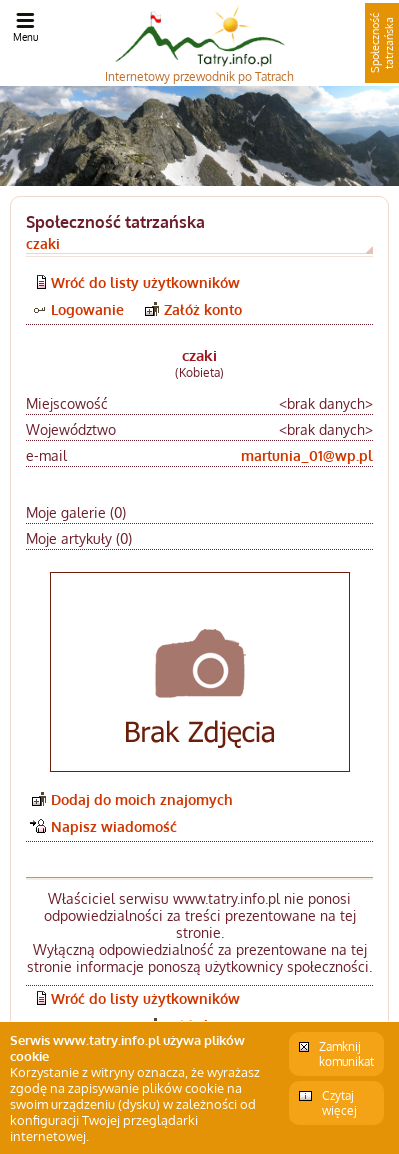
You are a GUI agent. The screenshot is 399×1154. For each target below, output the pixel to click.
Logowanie (87, 309)
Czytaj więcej (339, 1103)
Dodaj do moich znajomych (142, 799)
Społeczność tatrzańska (382, 43)
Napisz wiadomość (114, 826)
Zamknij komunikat (346, 1054)
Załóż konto (203, 309)
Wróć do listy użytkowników (145, 282)
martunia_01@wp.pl (307, 455)
